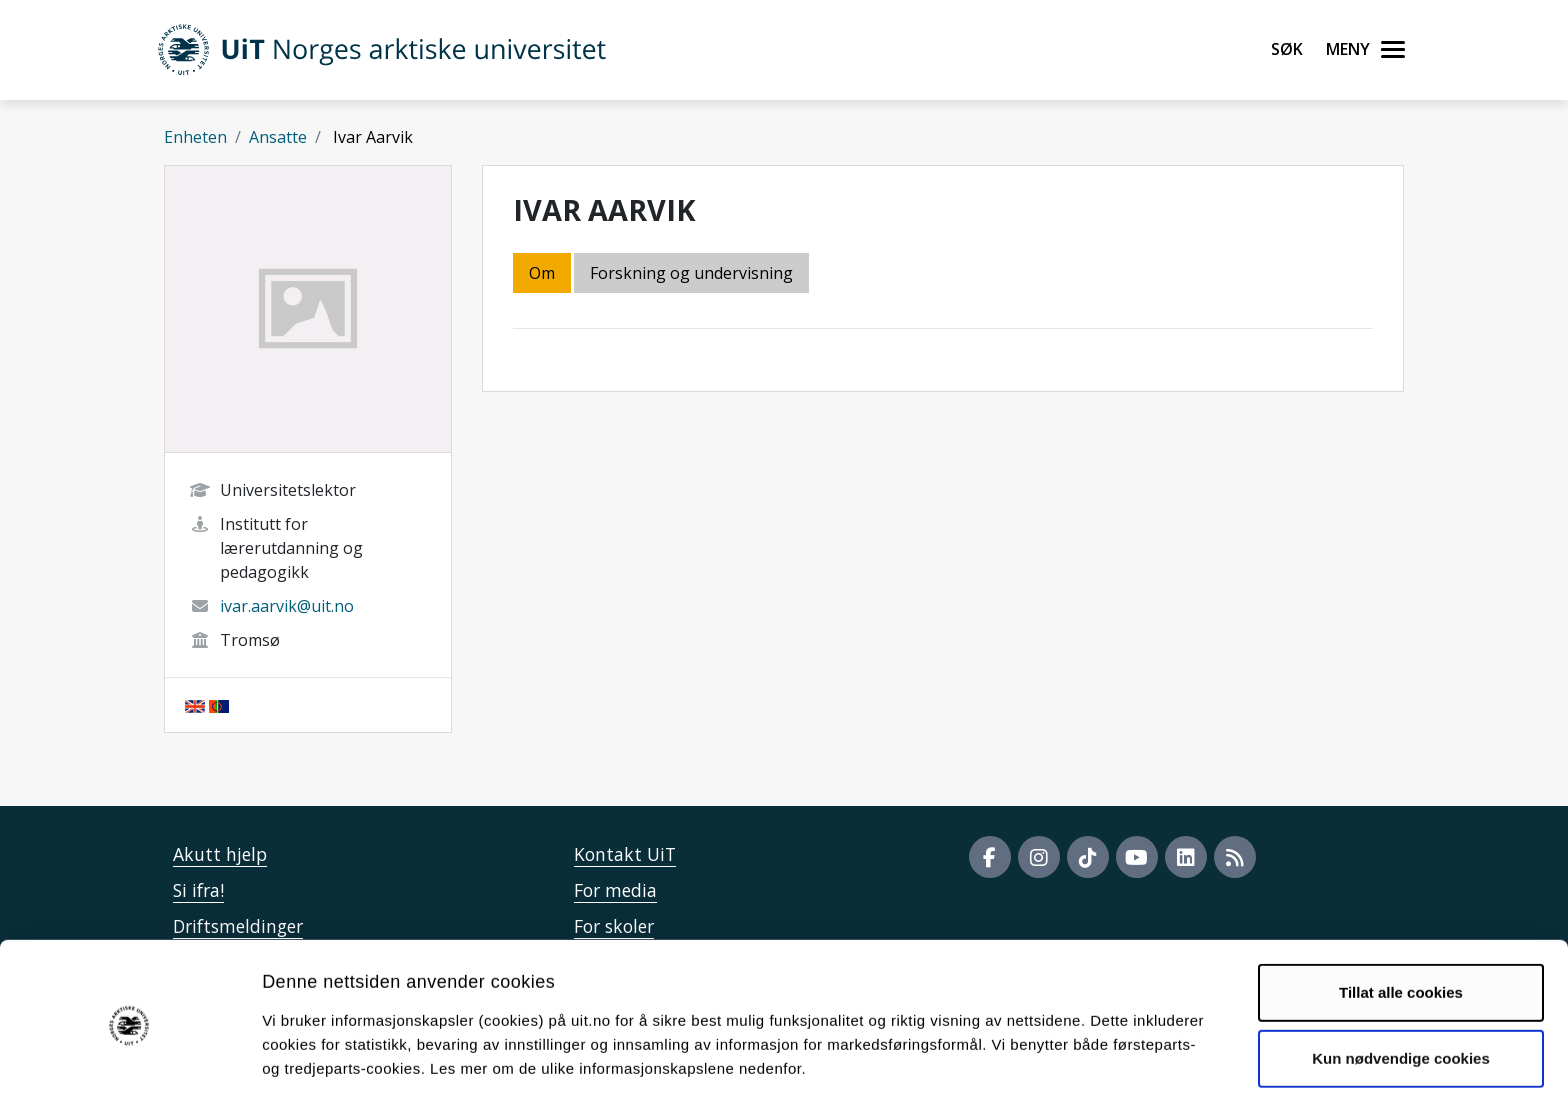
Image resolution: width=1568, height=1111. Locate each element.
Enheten (195, 137)
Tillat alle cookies (1401, 931)
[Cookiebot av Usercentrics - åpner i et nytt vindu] (129, 1072)
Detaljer (1065, 1071)
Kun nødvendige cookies (1401, 996)
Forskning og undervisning (691, 273)
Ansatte (278, 137)
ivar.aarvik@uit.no (287, 606)
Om (542, 273)
